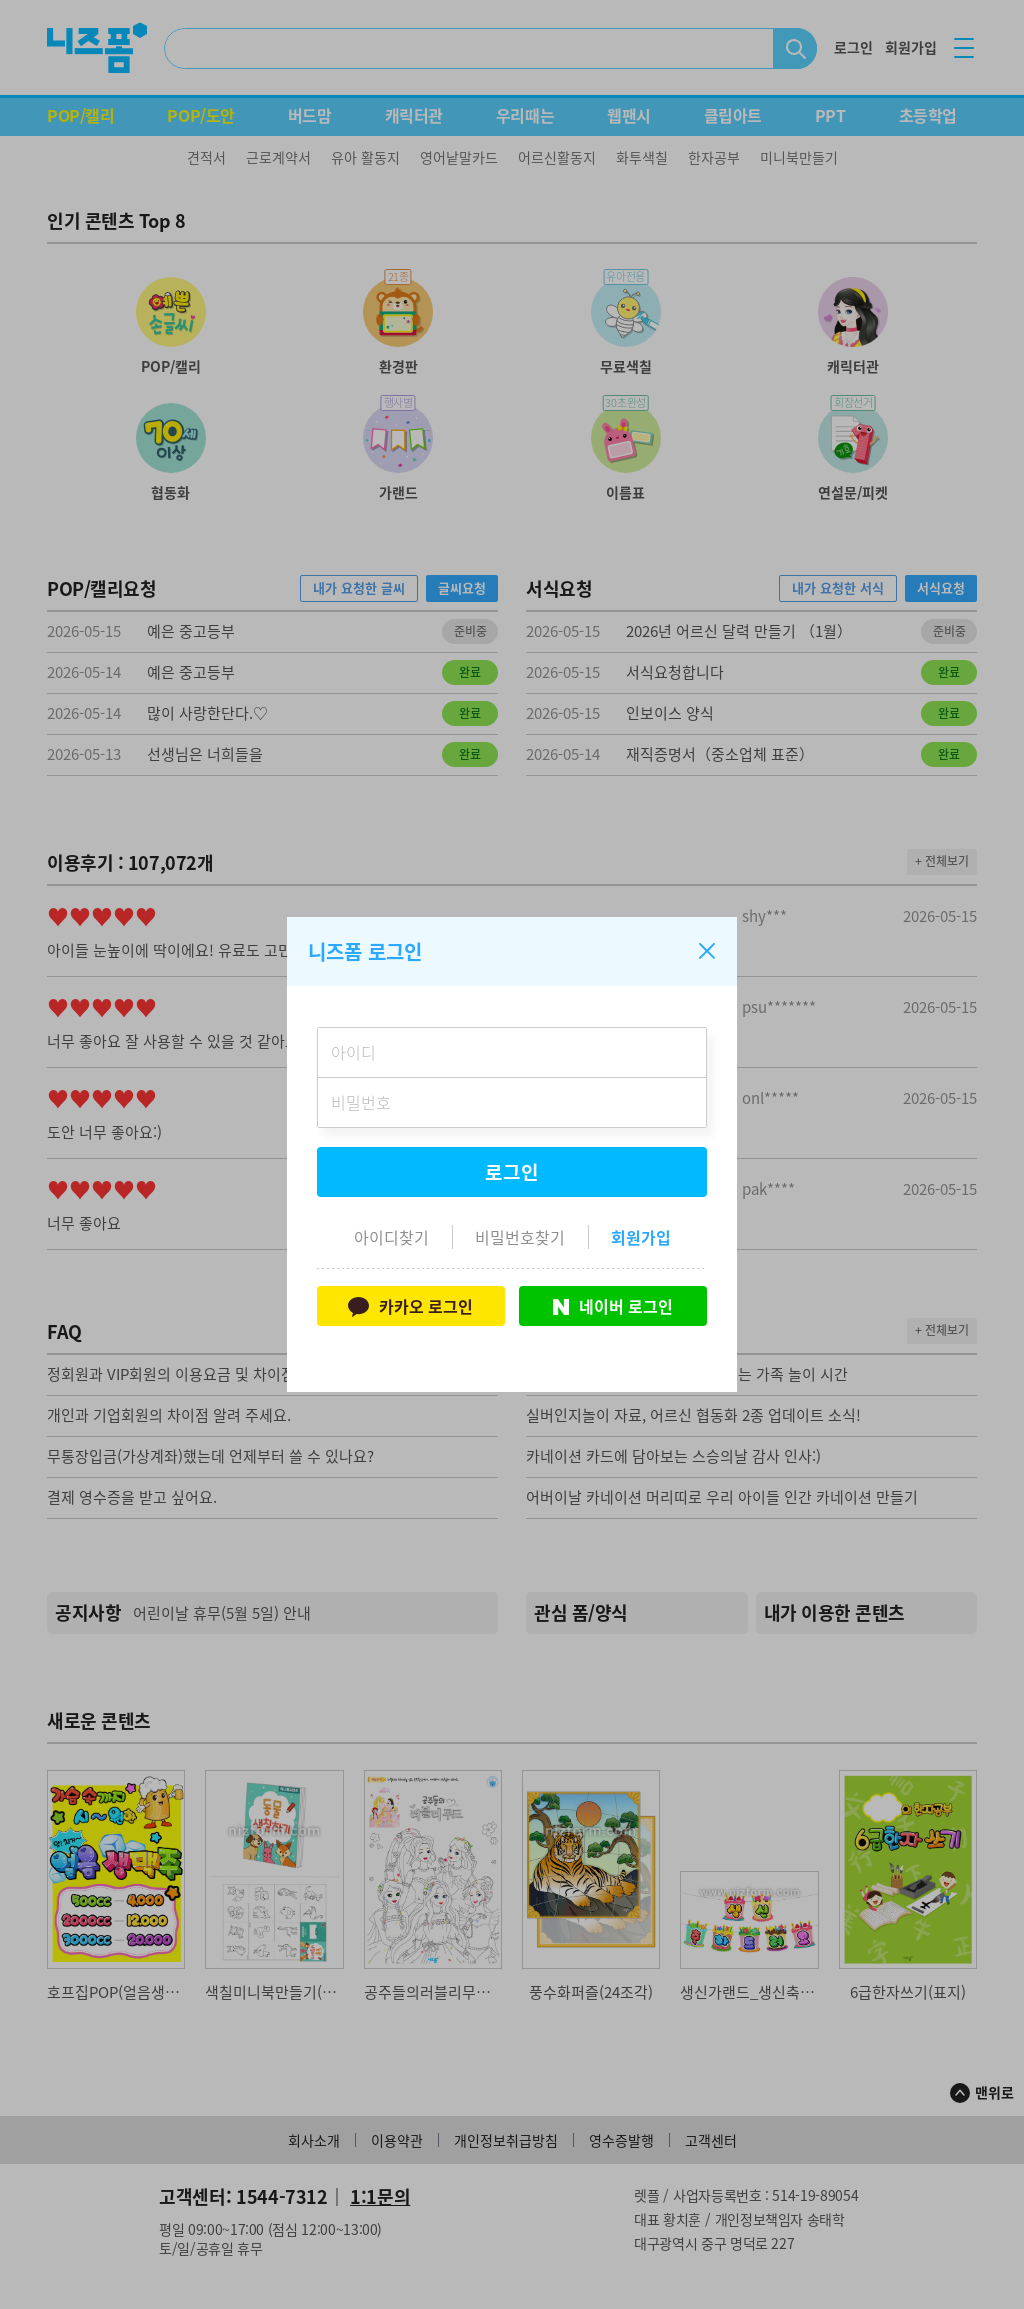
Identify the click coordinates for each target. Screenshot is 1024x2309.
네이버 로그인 (613, 1306)
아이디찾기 (391, 1237)
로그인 (512, 1172)
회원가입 (641, 1237)
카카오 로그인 (410, 1306)
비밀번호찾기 (520, 1237)
